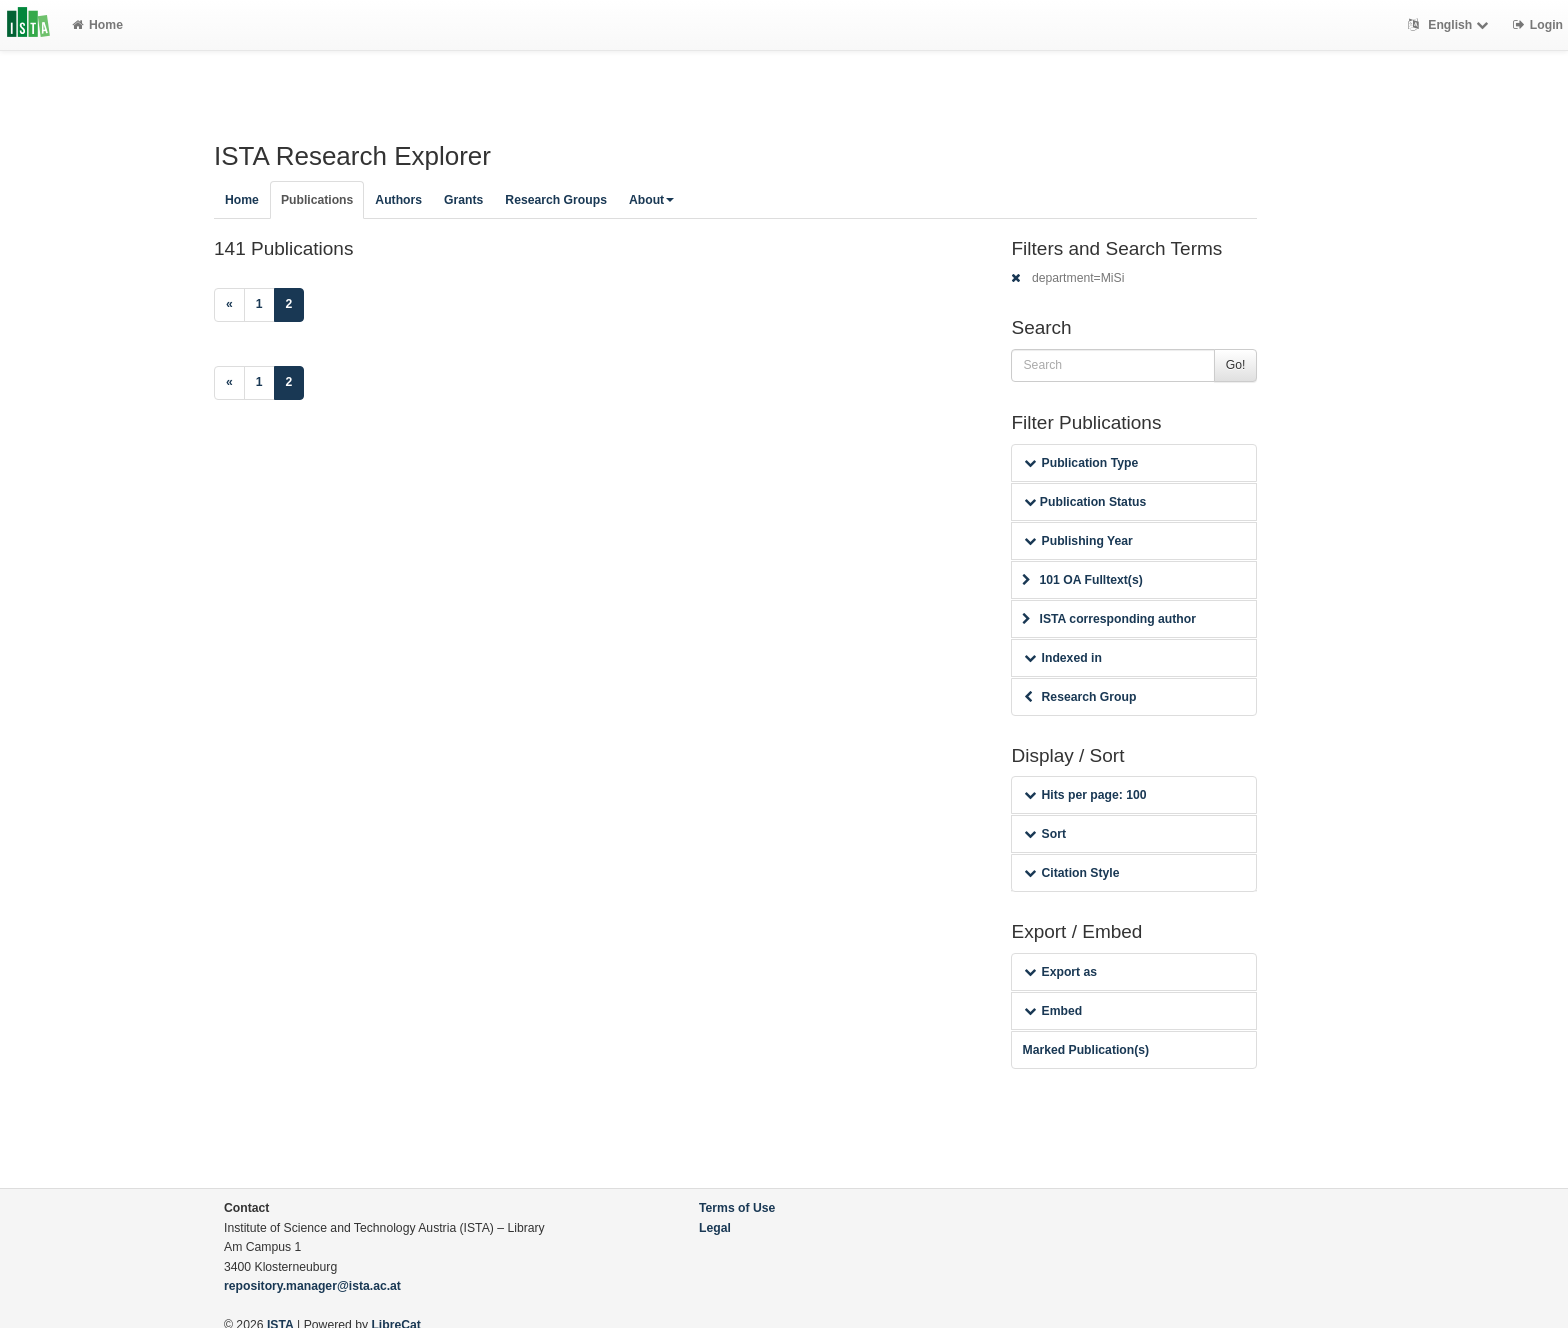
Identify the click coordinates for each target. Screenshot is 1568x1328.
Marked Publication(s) (1085, 1050)
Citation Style (1071, 873)
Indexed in (1062, 658)
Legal (715, 1228)
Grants (463, 200)
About (651, 200)
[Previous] (229, 305)
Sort (1044, 834)
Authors (398, 200)
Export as (1060, 972)
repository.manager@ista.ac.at (312, 1286)
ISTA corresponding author (1109, 619)
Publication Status (1085, 502)
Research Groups (556, 200)
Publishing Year (1078, 541)
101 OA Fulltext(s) (1082, 580)
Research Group (1080, 697)
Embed (1053, 1011)
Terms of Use (737, 1208)
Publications (317, 200)
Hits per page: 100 (1085, 795)
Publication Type (1081, 463)
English (1450, 25)
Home (97, 25)
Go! (1236, 365)
